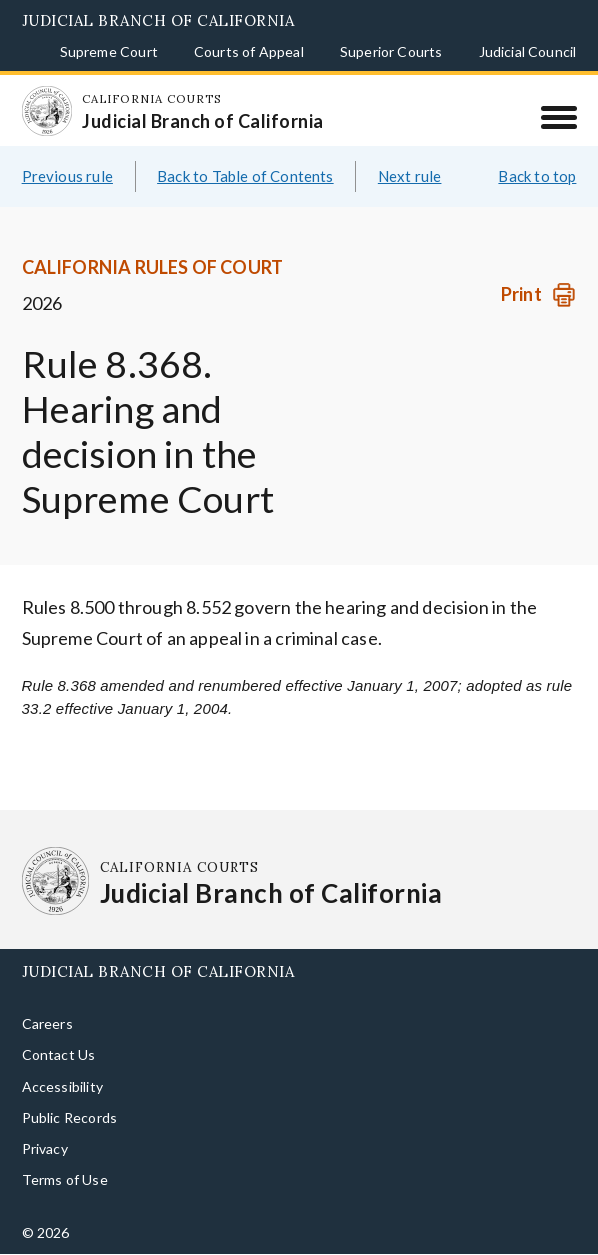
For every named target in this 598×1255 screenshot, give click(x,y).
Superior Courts (391, 51)
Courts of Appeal (249, 51)
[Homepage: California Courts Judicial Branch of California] (47, 111)
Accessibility (62, 1086)
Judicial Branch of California (158, 20)
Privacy (45, 1148)
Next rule (410, 176)
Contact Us (59, 1054)
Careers (47, 1023)
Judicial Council (528, 51)
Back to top (537, 176)
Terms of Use (65, 1179)
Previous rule (67, 176)
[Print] (538, 294)
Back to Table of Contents (245, 176)
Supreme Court (109, 51)
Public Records (70, 1117)
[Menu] (558, 117)
